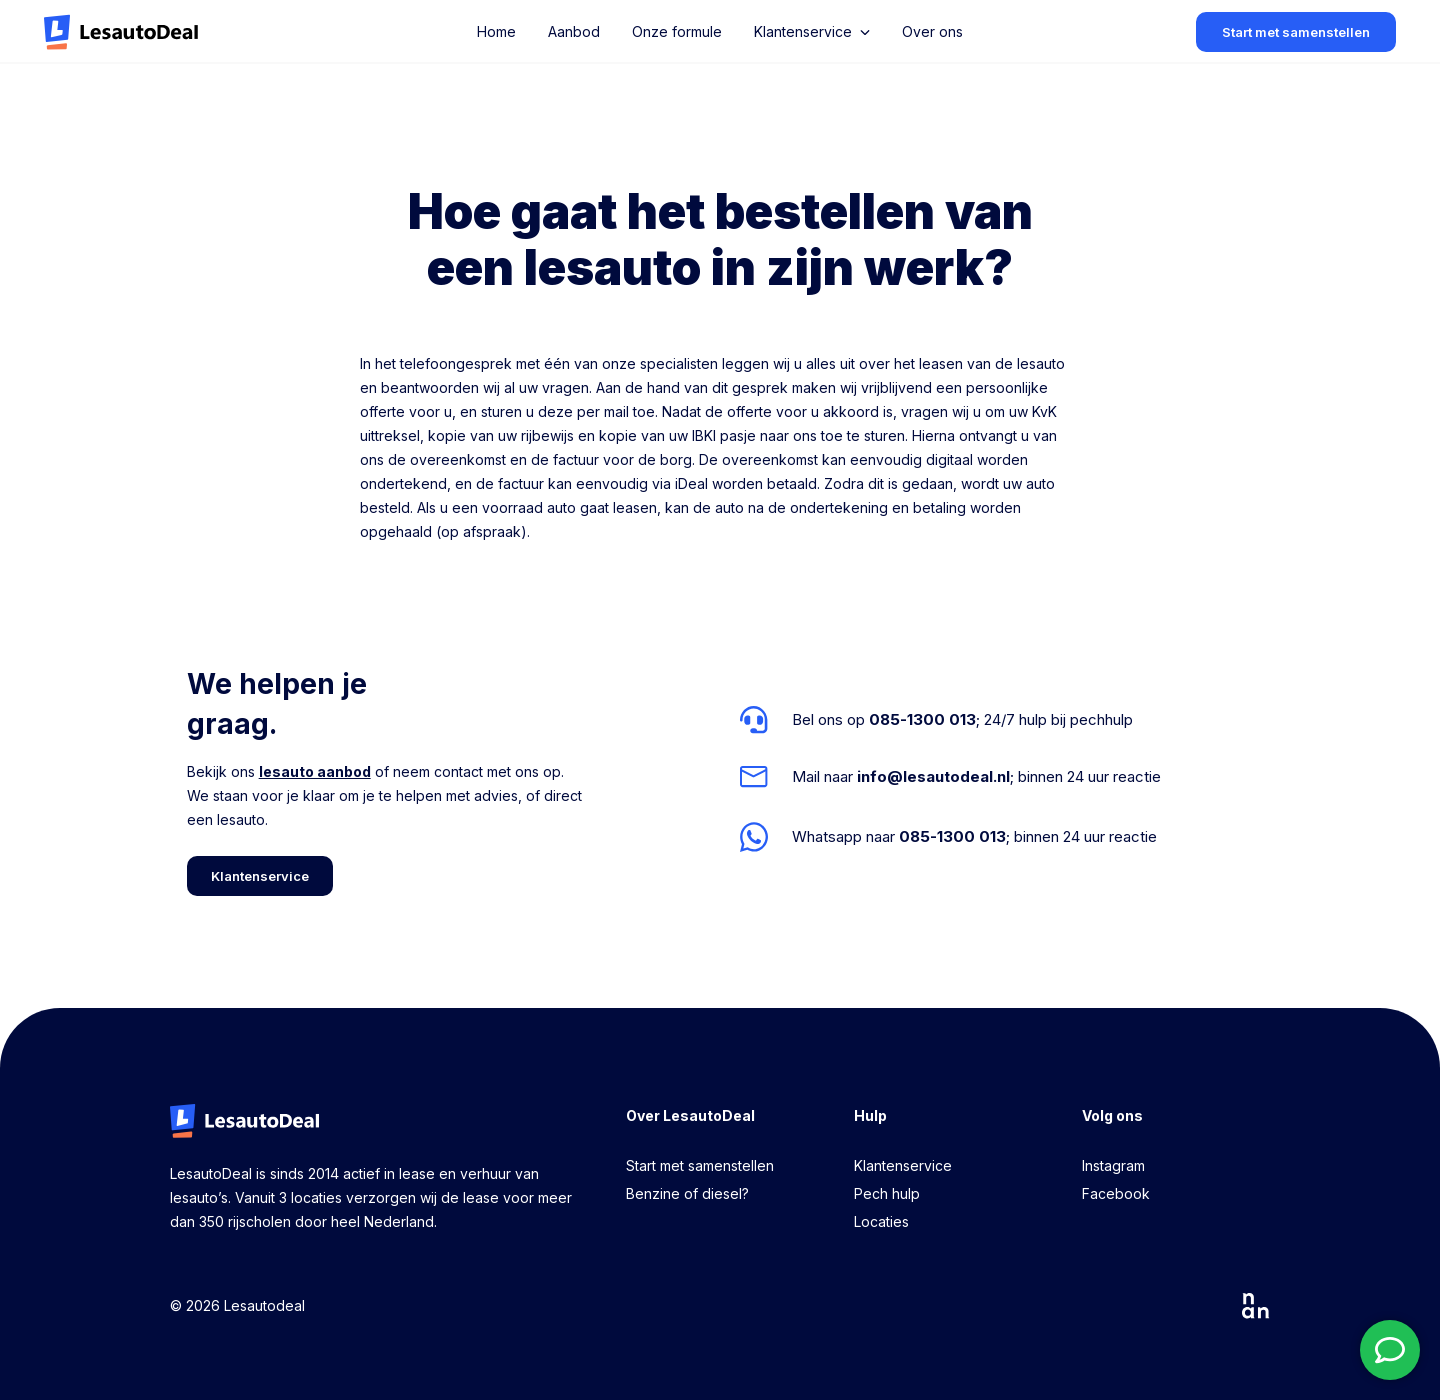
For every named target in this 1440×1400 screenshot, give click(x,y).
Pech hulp (887, 1193)
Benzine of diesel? (687, 1193)
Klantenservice (903, 1165)
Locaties (881, 1221)
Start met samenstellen (700, 1165)
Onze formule (677, 31)
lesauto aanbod (315, 771)
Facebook (1116, 1193)
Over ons (932, 31)
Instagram (1113, 1165)
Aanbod (574, 31)
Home (496, 31)
